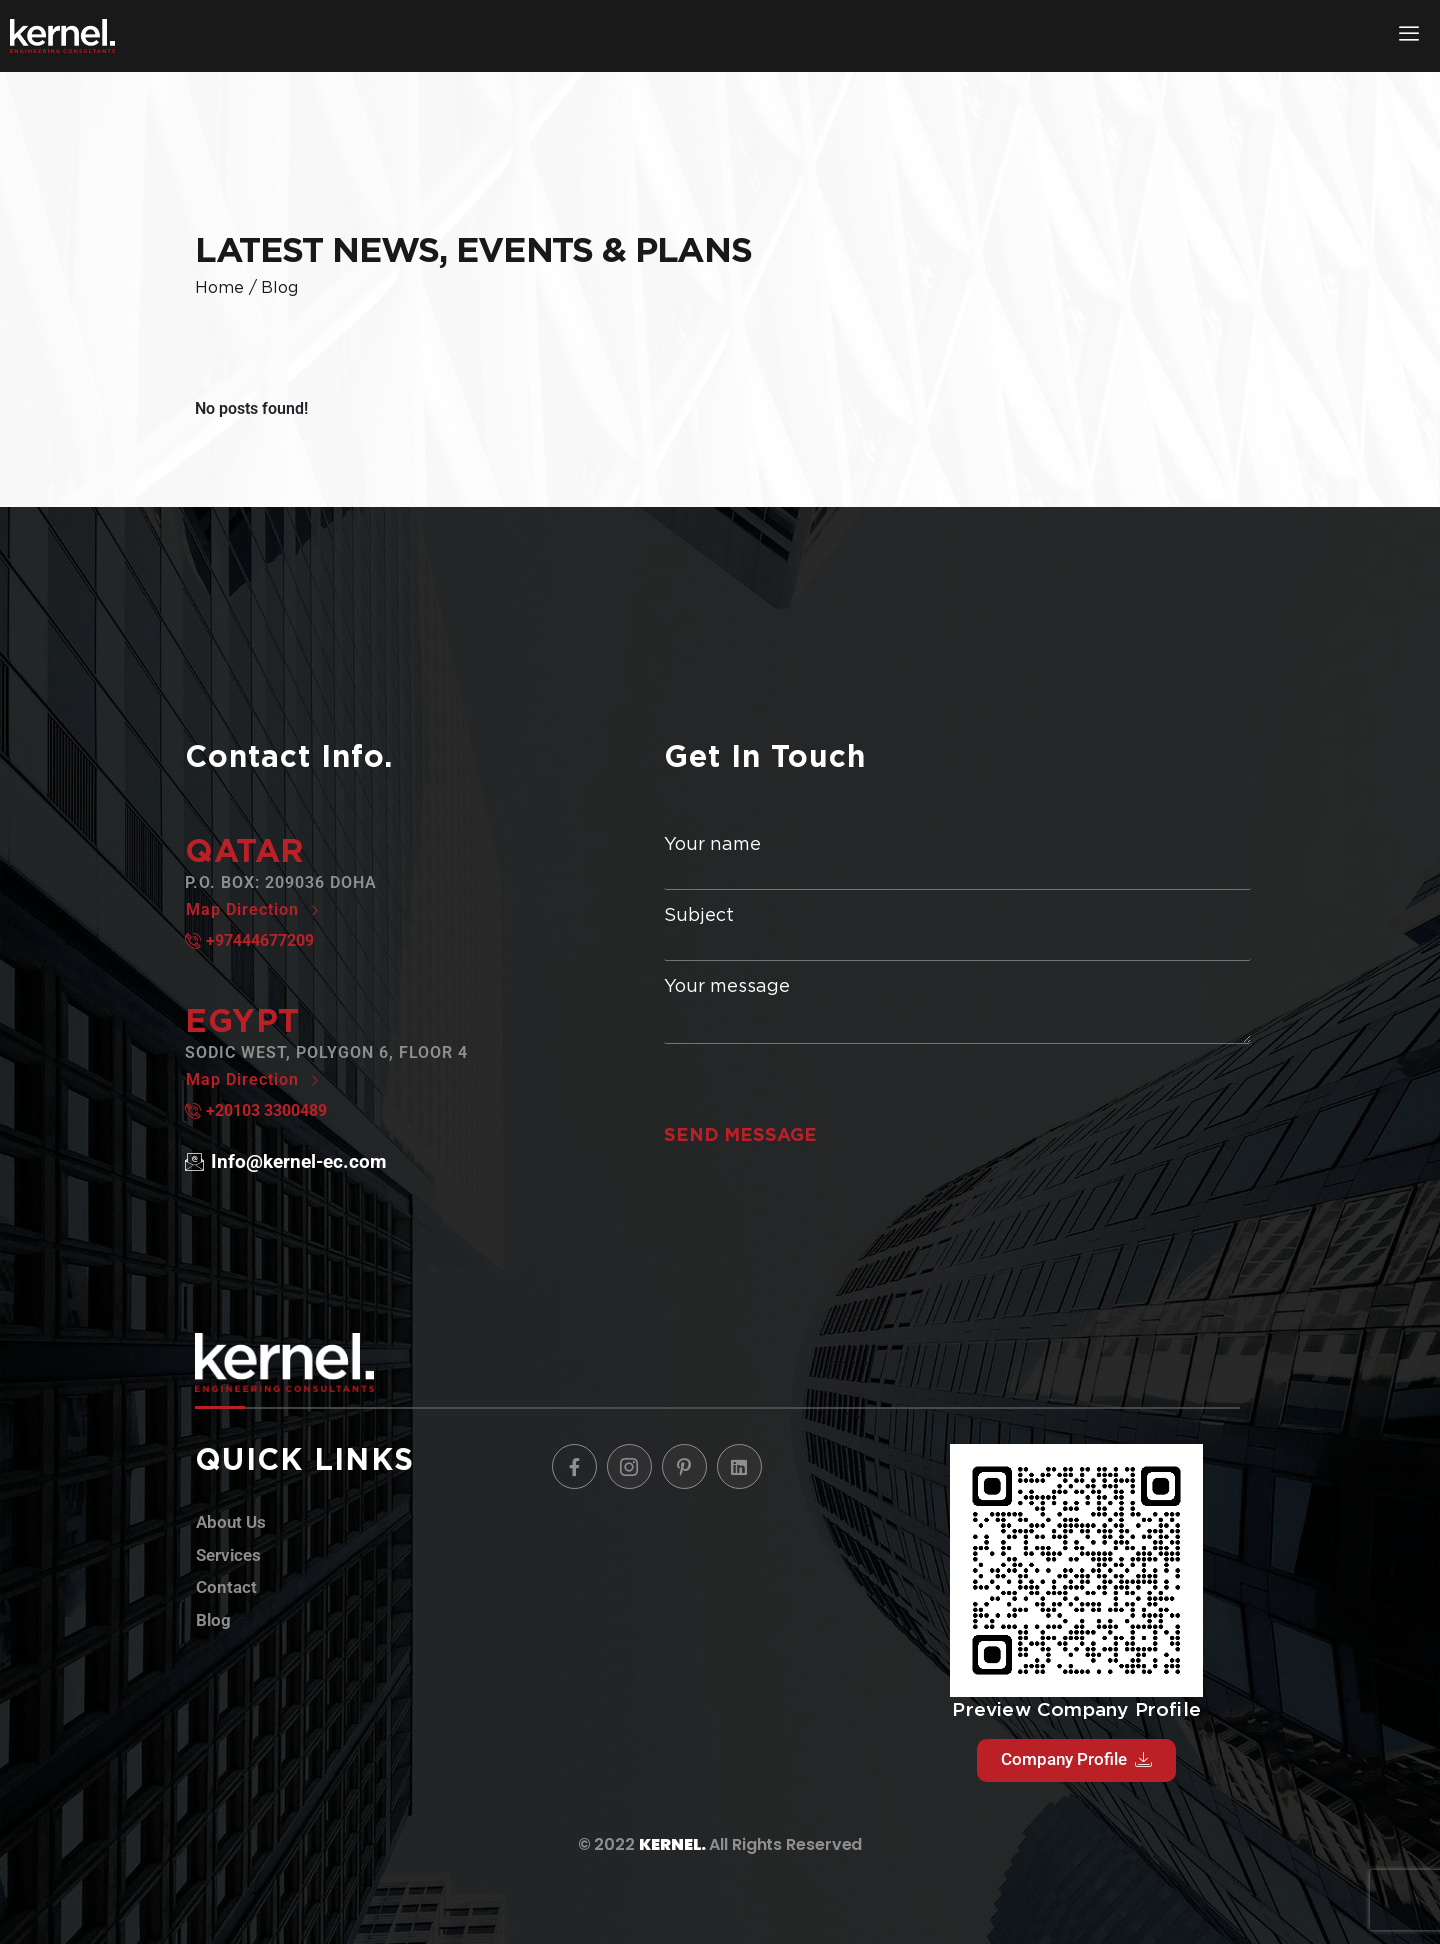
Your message (957, 1010)
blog (279, 287)
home (219, 287)
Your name (957, 862)
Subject (957, 933)
